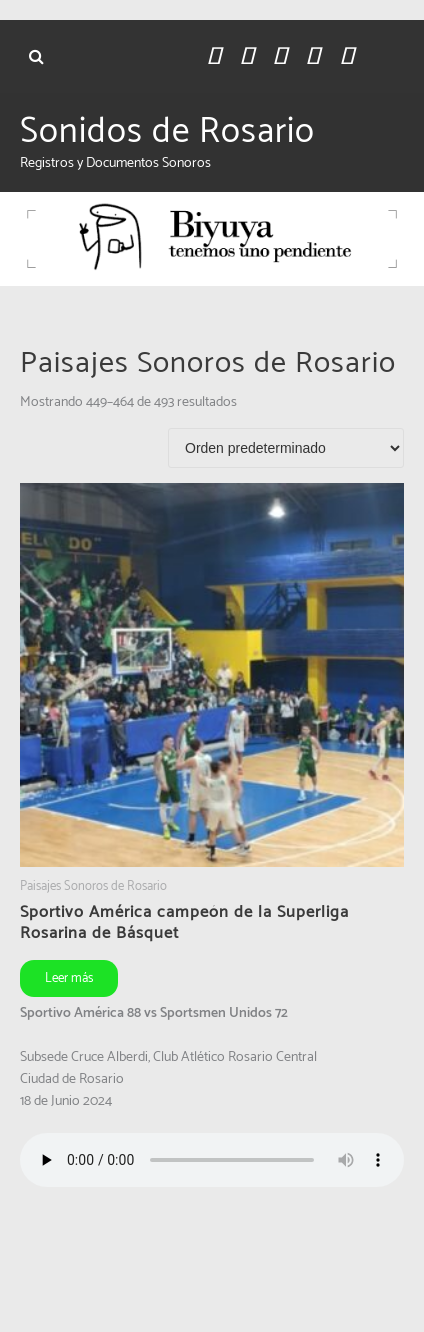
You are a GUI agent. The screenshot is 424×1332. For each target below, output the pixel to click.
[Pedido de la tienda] (286, 448)
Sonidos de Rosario (167, 132)
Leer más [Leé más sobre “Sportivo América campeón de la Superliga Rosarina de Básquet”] (69, 978)
